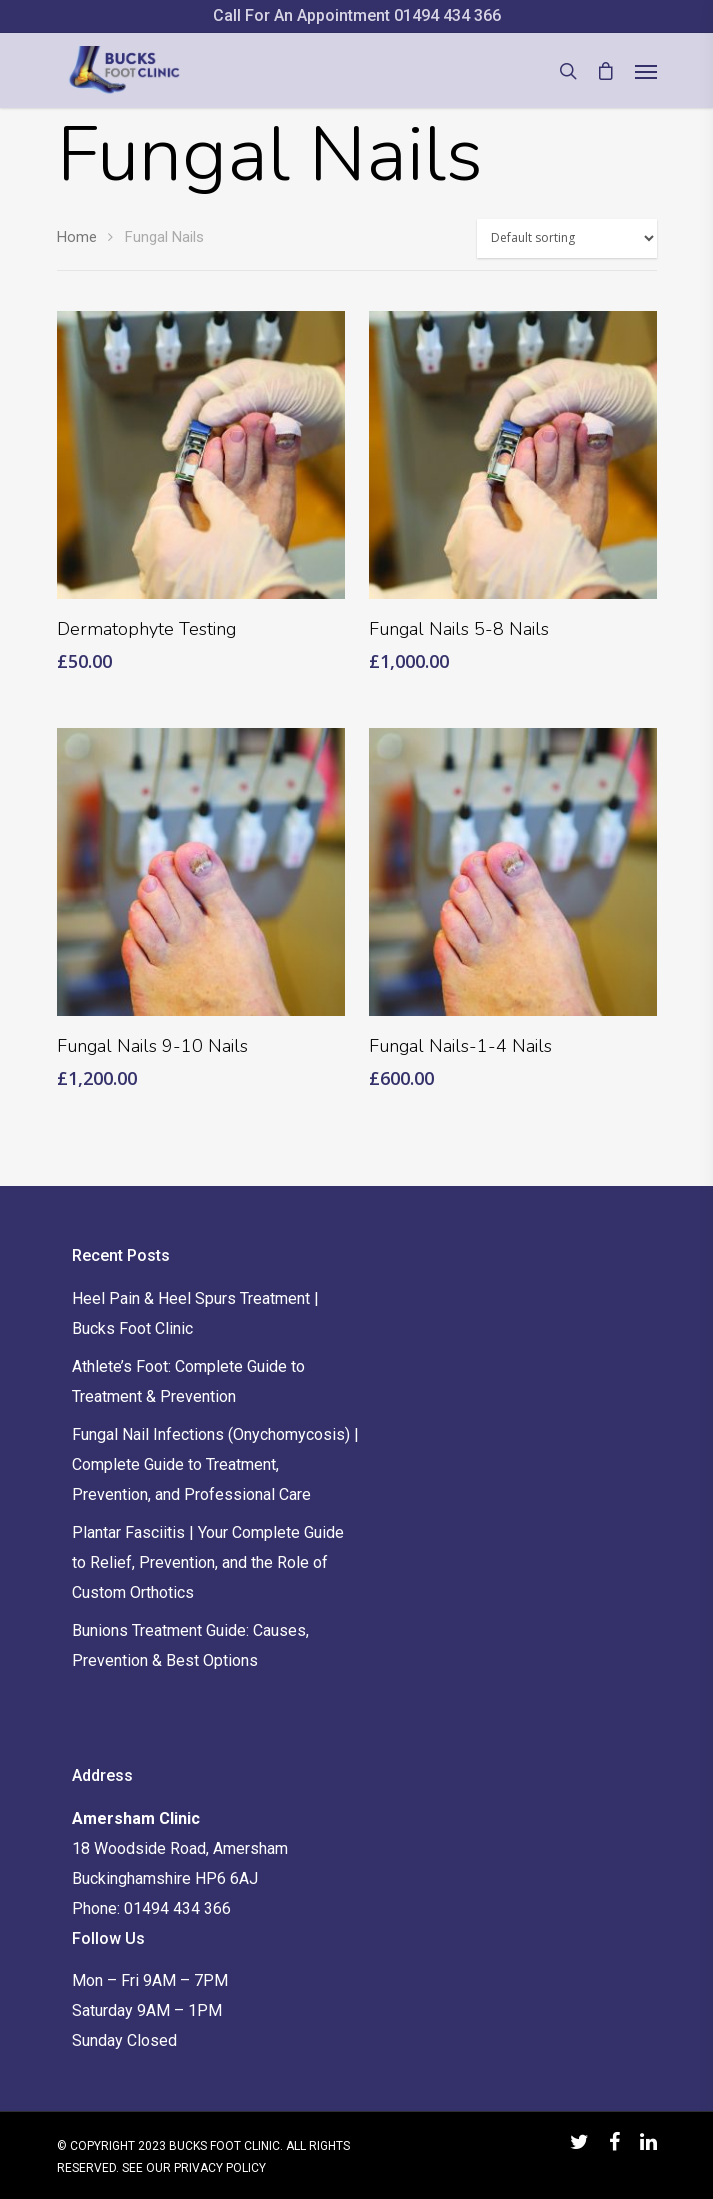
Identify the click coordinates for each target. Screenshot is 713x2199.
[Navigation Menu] (646, 71)
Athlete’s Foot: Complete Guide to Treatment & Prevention (188, 1381)
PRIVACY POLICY (220, 2168)
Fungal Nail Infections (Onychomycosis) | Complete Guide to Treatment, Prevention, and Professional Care (215, 1464)
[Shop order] (567, 238)
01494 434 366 (447, 15)
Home (77, 237)
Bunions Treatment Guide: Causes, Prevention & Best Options (190, 1645)
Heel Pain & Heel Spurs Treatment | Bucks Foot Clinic (195, 1313)
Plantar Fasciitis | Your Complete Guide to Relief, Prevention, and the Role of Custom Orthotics (208, 1562)
